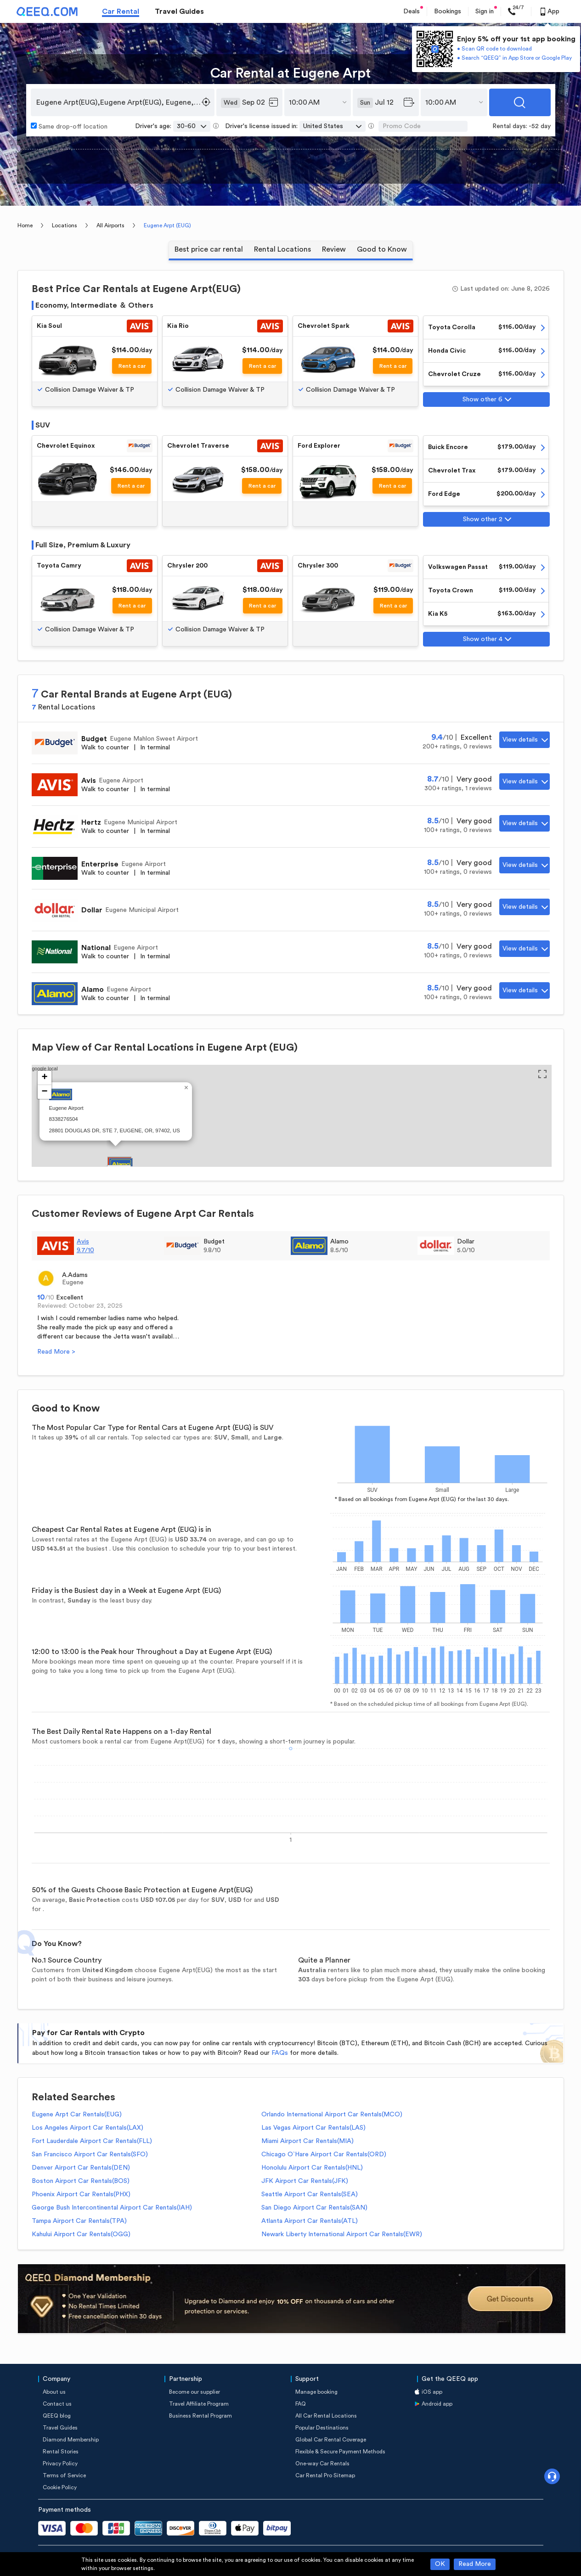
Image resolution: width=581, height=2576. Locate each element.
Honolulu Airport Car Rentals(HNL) (312, 2168)
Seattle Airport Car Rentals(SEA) (309, 2194)
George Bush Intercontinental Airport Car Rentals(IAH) (112, 2208)
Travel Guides (179, 11)
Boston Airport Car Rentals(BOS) (81, 2181)
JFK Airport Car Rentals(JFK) (304, 2181)
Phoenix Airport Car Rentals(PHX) (81, 2194)
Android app (437, 2404)
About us (54, 2392)
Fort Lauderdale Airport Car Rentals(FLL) (92, 2141)
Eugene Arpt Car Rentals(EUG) (77, 2114)
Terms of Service (64, 2475)
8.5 (439, 820)
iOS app (432, 2392)
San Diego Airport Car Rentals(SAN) (314, 2208)
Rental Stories (61, 2451)
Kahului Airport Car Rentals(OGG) (81, 2234)
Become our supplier (194, 2392)
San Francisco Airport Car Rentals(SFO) (90, 2154)
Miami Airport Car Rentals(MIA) (307, 2141)
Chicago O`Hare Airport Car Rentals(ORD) (323, 2154)
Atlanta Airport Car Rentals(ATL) (309, 2221)
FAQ (300, 2404)
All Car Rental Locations (326, 2416)
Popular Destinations (322, 2427)
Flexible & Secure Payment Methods (340, 2451)
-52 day (540, 126)
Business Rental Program (200, 2416)
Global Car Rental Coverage (330, 2439)
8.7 (439, 779)
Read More (474, 2564)
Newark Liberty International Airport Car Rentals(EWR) (341, 2234)
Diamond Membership (71, 2439)
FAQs (279, 2053)
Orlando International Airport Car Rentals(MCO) (331, 2114)
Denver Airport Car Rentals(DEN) (81, 2168)
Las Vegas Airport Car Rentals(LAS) (313, 2128)
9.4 (443, 737)
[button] (121, 1164)
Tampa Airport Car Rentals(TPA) (79, 2221)
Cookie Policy (60, 2487)
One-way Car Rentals (322, 2463)
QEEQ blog (57, 2416)
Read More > (56, 1352)
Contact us (57, 2404)
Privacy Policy (60, 2463)
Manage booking (316, 2392)
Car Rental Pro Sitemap (325, 2475)
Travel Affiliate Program (199, 2404)
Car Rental (120, 11)
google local (289, 1099)
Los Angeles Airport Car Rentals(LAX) (87, 2128)
